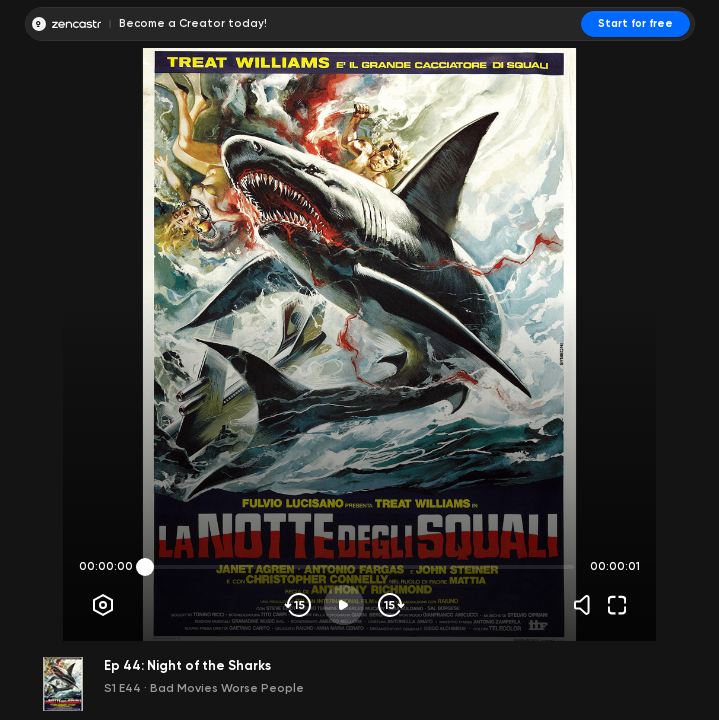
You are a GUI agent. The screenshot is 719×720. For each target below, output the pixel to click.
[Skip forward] (389, 605)
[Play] (344, 605)
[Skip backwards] (298, 605)
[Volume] (587, 605)
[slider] (145, 567)
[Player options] (103, 605)
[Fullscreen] (617, 605)
